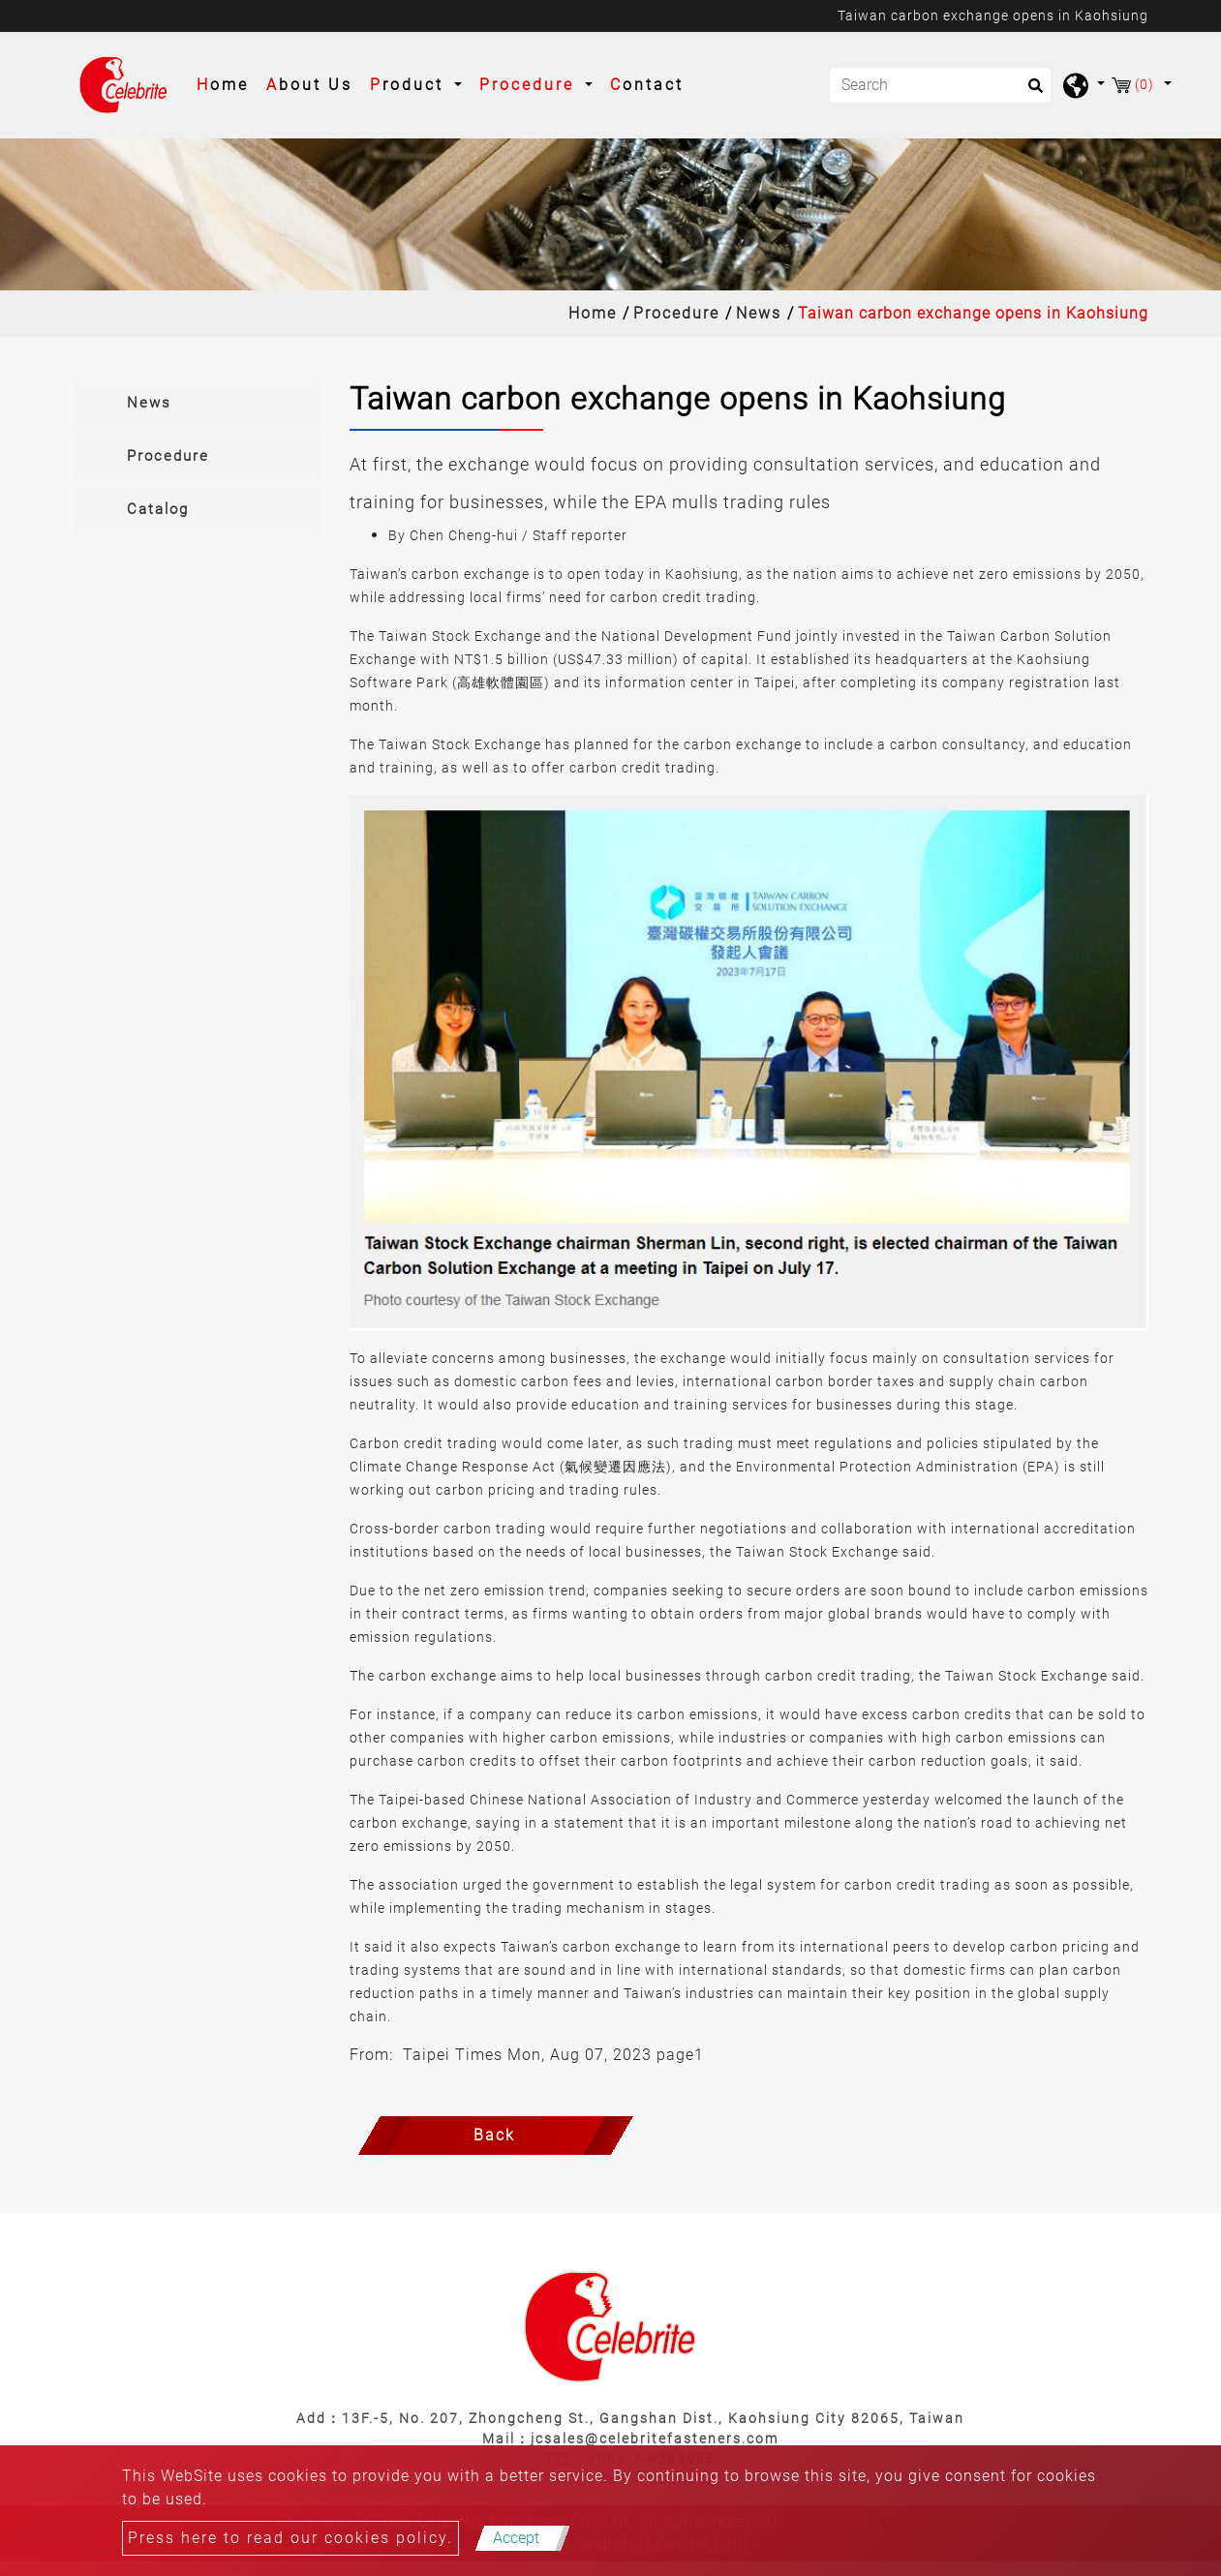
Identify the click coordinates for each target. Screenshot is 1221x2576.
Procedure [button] (530, 85)
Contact (647, 85)
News (758, 313)
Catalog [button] (158, 509)
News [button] (149, 402)
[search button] (1030, 91)
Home (227, 83)
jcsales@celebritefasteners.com (654, 2438)
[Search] (940, 85)
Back (494, 2135)
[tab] (197, 403)
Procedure (676, 313)
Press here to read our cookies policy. (290, 2538)
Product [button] (410, 85)
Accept (516, 2538)
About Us (309, 85)
